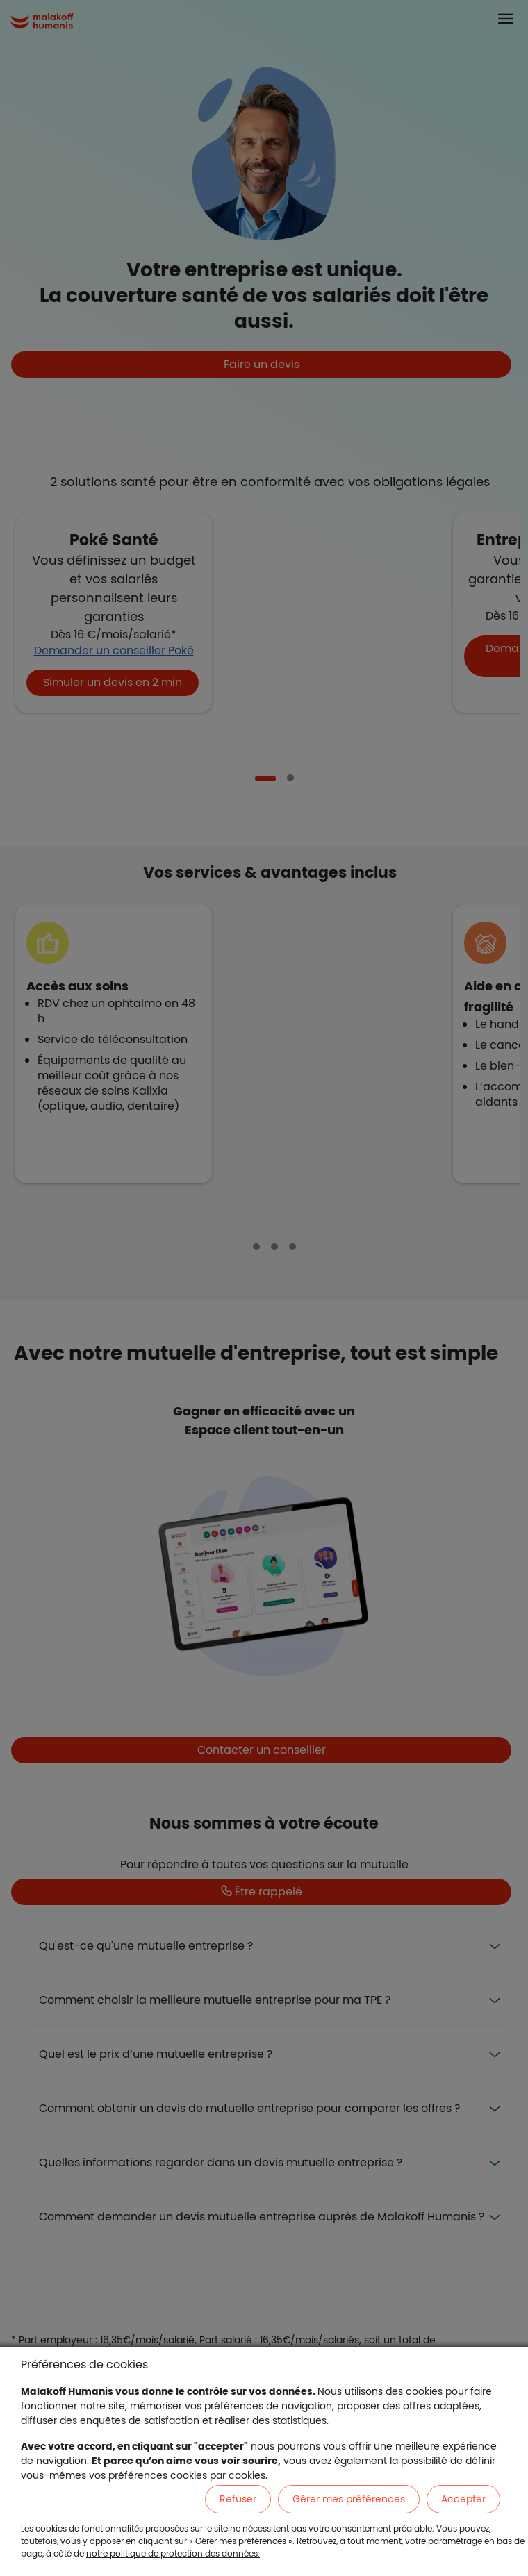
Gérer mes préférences (348, 2499)
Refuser (238, 2499)
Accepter (463, 2499)
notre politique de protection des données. (173, 2553)
